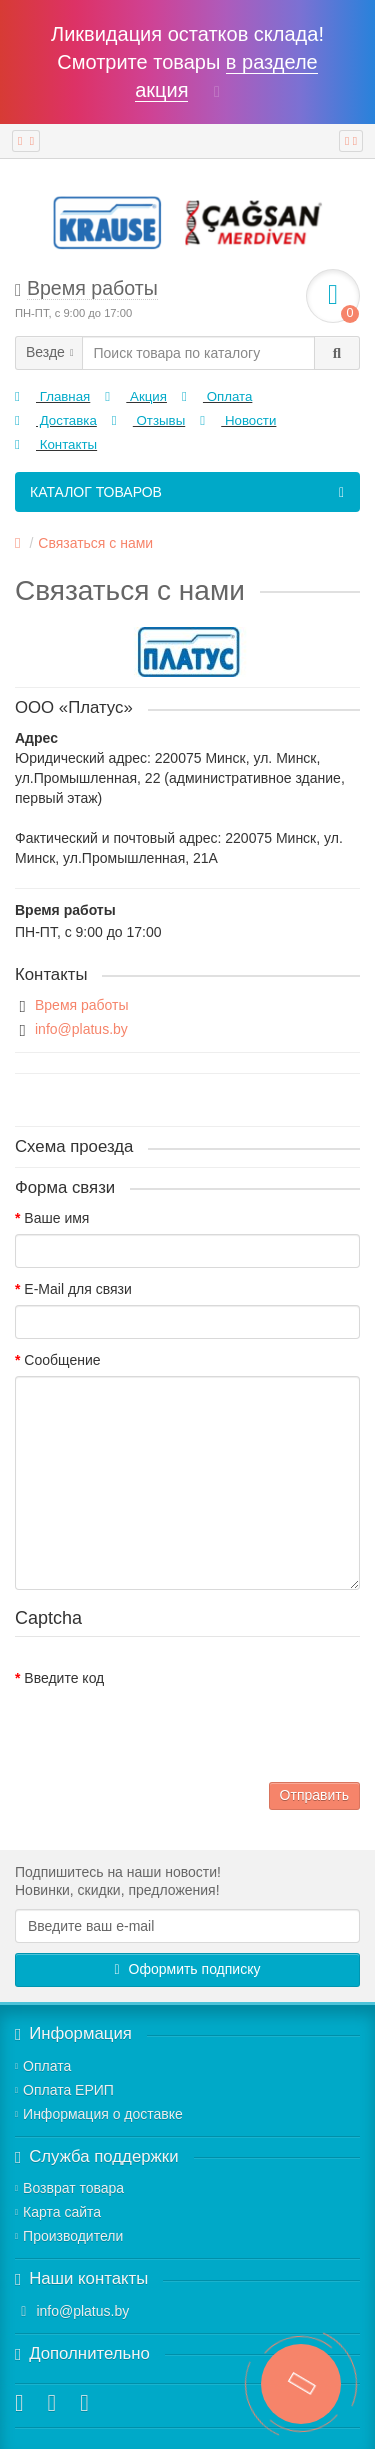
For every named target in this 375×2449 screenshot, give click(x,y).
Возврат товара (69, 2188)
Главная (52, 396)
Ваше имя (56, 1218)
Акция (136, 396)
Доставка (56, 420)
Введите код (64, 1678)
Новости (238, 420)
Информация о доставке (99, 2114)
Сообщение (62, 1360)
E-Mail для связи (77, 1289)
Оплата (217, 396)
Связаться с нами (95, 543)
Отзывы (148, 420)
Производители (69, 2236)
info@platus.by (81, 1029)
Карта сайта (58, 2212)
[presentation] (167, 1733)
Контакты (56, 444)
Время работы (82, 1005)
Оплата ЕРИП (64, 2090)
